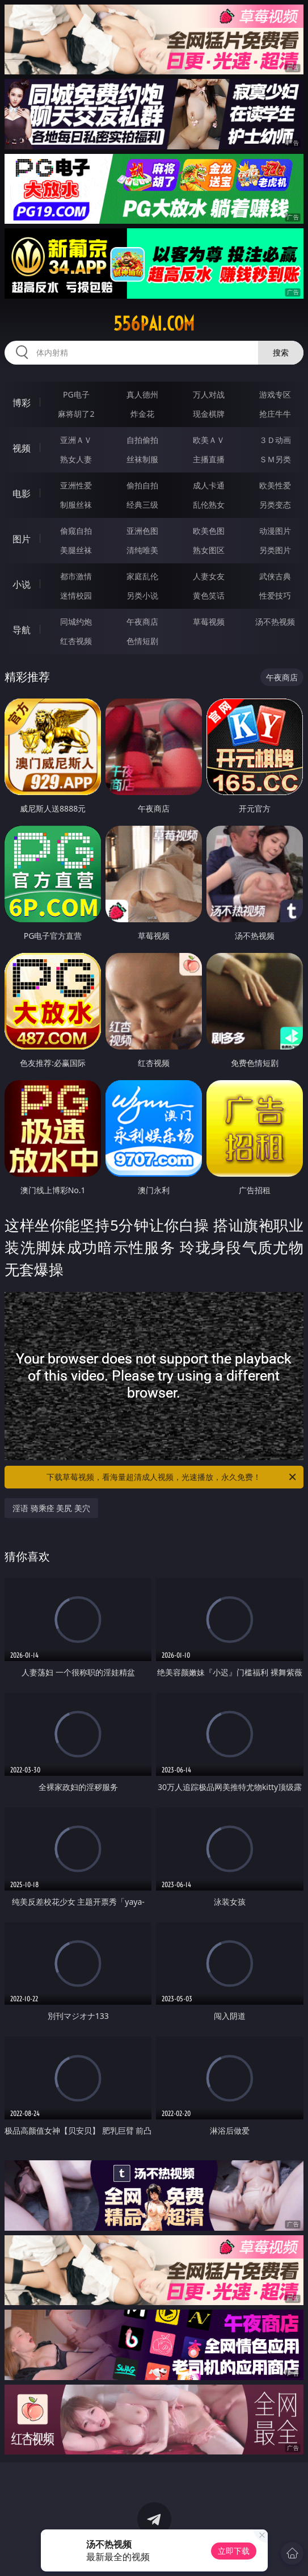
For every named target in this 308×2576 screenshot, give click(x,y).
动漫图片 (275, 530)
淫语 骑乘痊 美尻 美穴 (51, 1508)
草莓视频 (209, 621)
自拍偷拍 (142, 439)
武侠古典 (275, 576)
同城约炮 (76, 621)
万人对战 (209, 394)
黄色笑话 (209, 595)
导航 (21, 630)
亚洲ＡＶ (76, 439)
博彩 (21, 402)
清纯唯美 (142, 550)
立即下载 (234, 2550)
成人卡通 (209, 485)
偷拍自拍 (142, 485)
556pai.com (154, 323)
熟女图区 (209, 550)
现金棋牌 (209, 413)
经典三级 (142, 504)
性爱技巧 (275, 595)
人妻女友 (209, 576)
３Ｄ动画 (275, 439)
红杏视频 (76, 640)
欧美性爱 (275, 485)
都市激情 (76, 576)
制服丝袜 (76, 504)
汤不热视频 (275, 621)
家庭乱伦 (142, 576)
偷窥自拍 (76, 530)
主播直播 (209, 459)
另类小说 (142, 595)
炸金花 (142, 413)
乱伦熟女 (209, 504)
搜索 (281, 352)
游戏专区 (275, 394)
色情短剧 (142, 640)
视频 (21, 448)
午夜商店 (142, 621)
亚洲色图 (142, 530)
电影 (21, 493)
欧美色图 (209, 530)
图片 (21, 539)
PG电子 (76, 394)
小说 (21, 584)
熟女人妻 (76, 459)
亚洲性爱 (76, 485)
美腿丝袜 (76, 550)
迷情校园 (76, 595)
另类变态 (275, 504)
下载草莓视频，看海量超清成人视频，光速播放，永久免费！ (172, 1477)
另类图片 (275, 550)
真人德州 (142, 394)
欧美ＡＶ (209, 439)
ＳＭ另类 (275, 459)
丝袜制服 (142, 459)
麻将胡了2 (76, 413)
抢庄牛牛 (275, 413)
